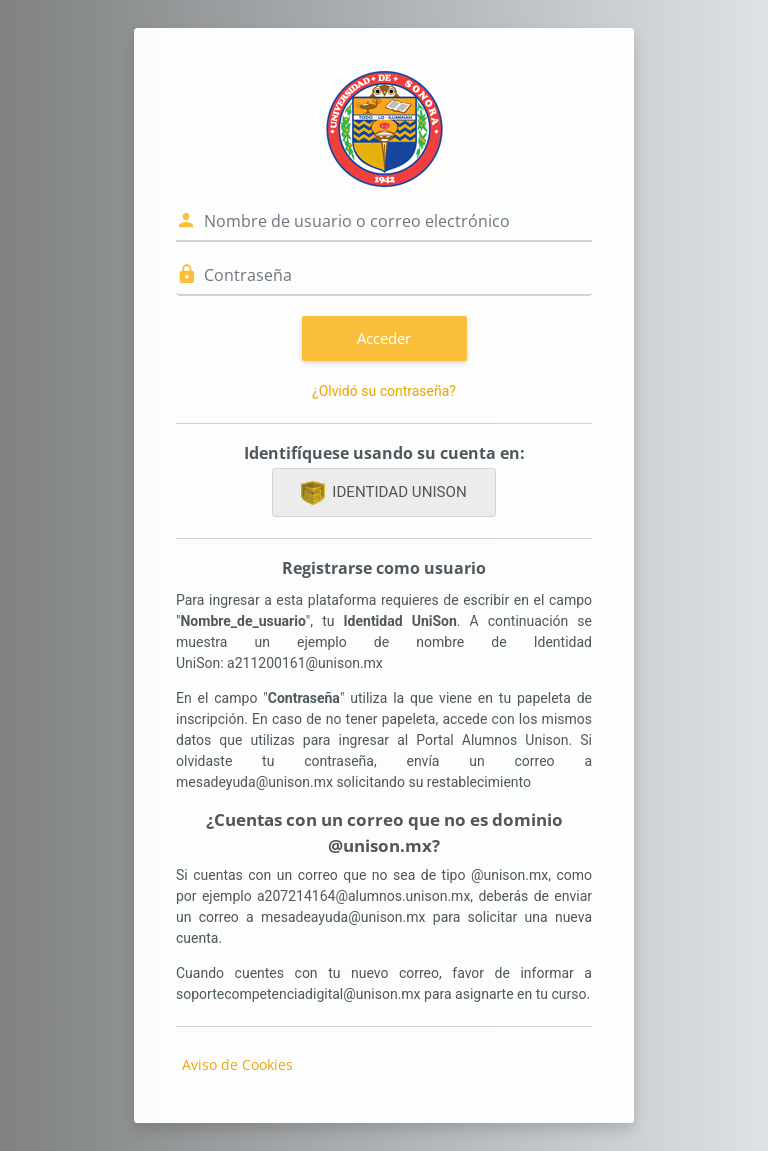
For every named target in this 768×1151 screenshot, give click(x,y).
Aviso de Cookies (237, 1064)
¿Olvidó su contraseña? (384, 391)
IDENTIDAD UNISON (383, 493)
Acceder (384, 338)
